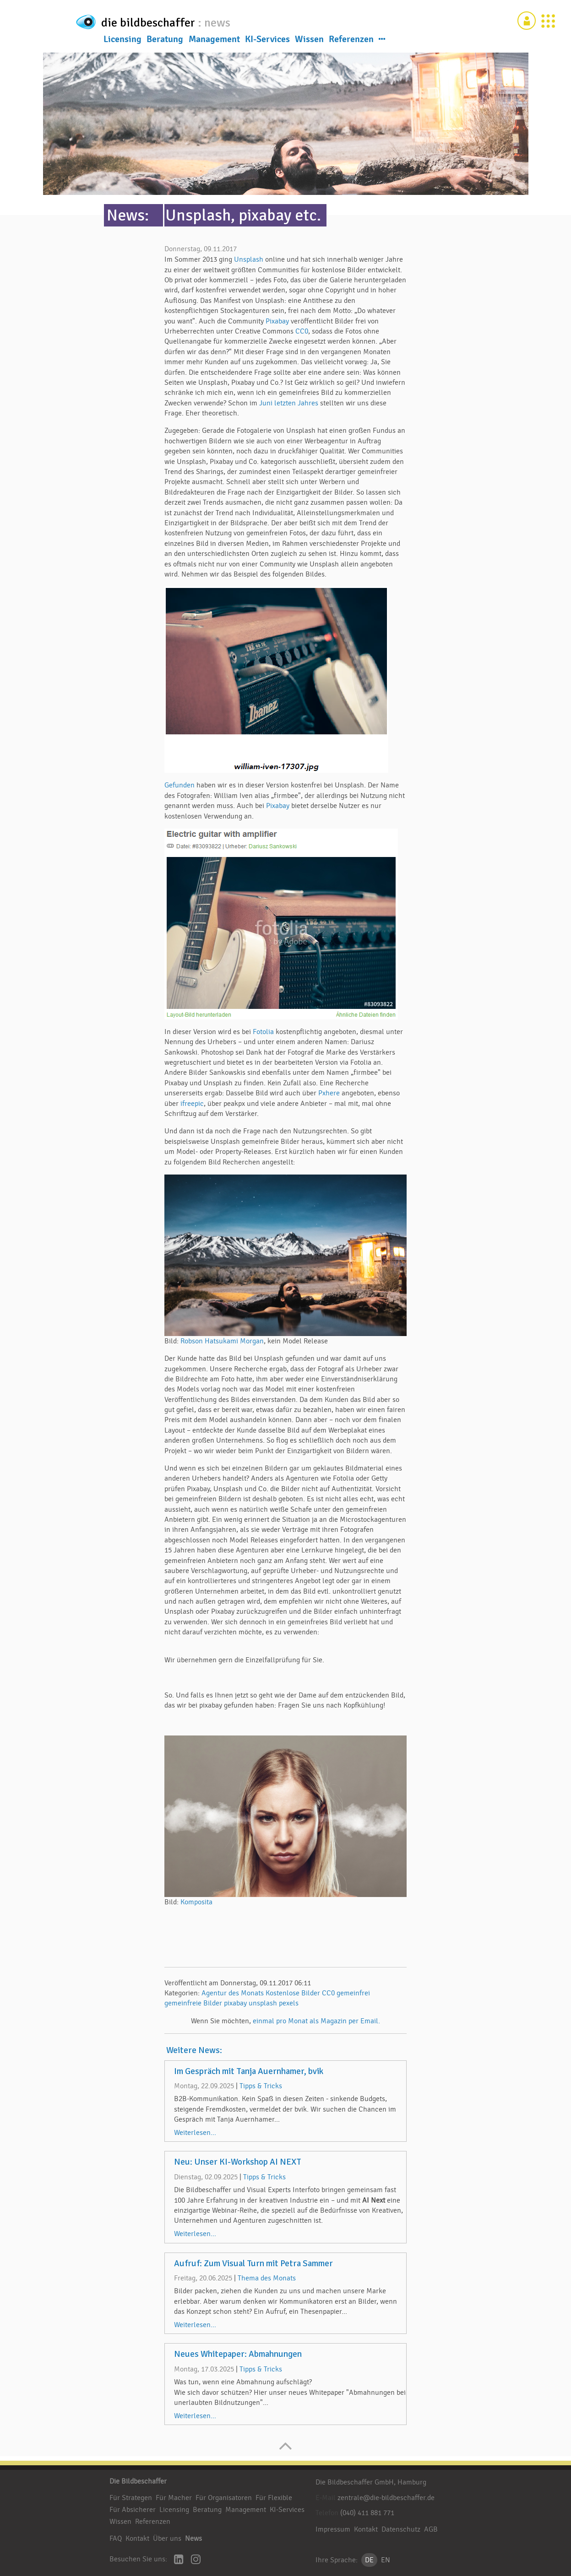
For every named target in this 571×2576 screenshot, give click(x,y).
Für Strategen (130, 2498)
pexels (289, 2003)
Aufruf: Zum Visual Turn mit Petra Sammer (253, 2263)
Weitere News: (194, 2050)
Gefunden (180, 785)
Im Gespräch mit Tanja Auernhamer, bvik (248, 2071)
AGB (431, 2529)
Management (214, 40)
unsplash (263, 2003)
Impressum (332, 2529)
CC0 (301, 331)
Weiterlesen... (195, 2133)
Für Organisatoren (224, 2498)
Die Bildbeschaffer (138, 2481)
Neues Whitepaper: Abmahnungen (238, 2354)
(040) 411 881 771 (367, 2513)
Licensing (122, 40)
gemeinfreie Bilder (193, 2003)
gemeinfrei (353, 1993)
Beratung (165, 40)
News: (128, 215)
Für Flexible (274, 2498)
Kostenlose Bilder (293, 1993)
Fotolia (263, 1032)
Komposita (196, 1902)
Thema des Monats (267, 2278)
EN (385, 2560)
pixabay (235, 2003)
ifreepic (192, 1103)
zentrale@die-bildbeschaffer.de (386, 2498)
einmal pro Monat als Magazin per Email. (316, 2021)
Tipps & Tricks (260, 2086)
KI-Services (267, 40)
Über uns (167, 2538)
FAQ (115, 2538)
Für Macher (174, 2498)
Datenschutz (400, 2529)
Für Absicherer (132, 2510)
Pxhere (329, 1093)
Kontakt (137, 2538)
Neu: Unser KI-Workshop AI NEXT (237, 2161)
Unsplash (249, 259)
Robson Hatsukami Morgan (222, 1341)
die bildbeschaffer (179, 20)
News (193, 2538)
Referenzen (351, 40)
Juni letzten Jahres (288, 403)
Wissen (309, 40)
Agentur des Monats (232, 1993)
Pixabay (277, 321)
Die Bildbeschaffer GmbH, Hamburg (370, 2482)
